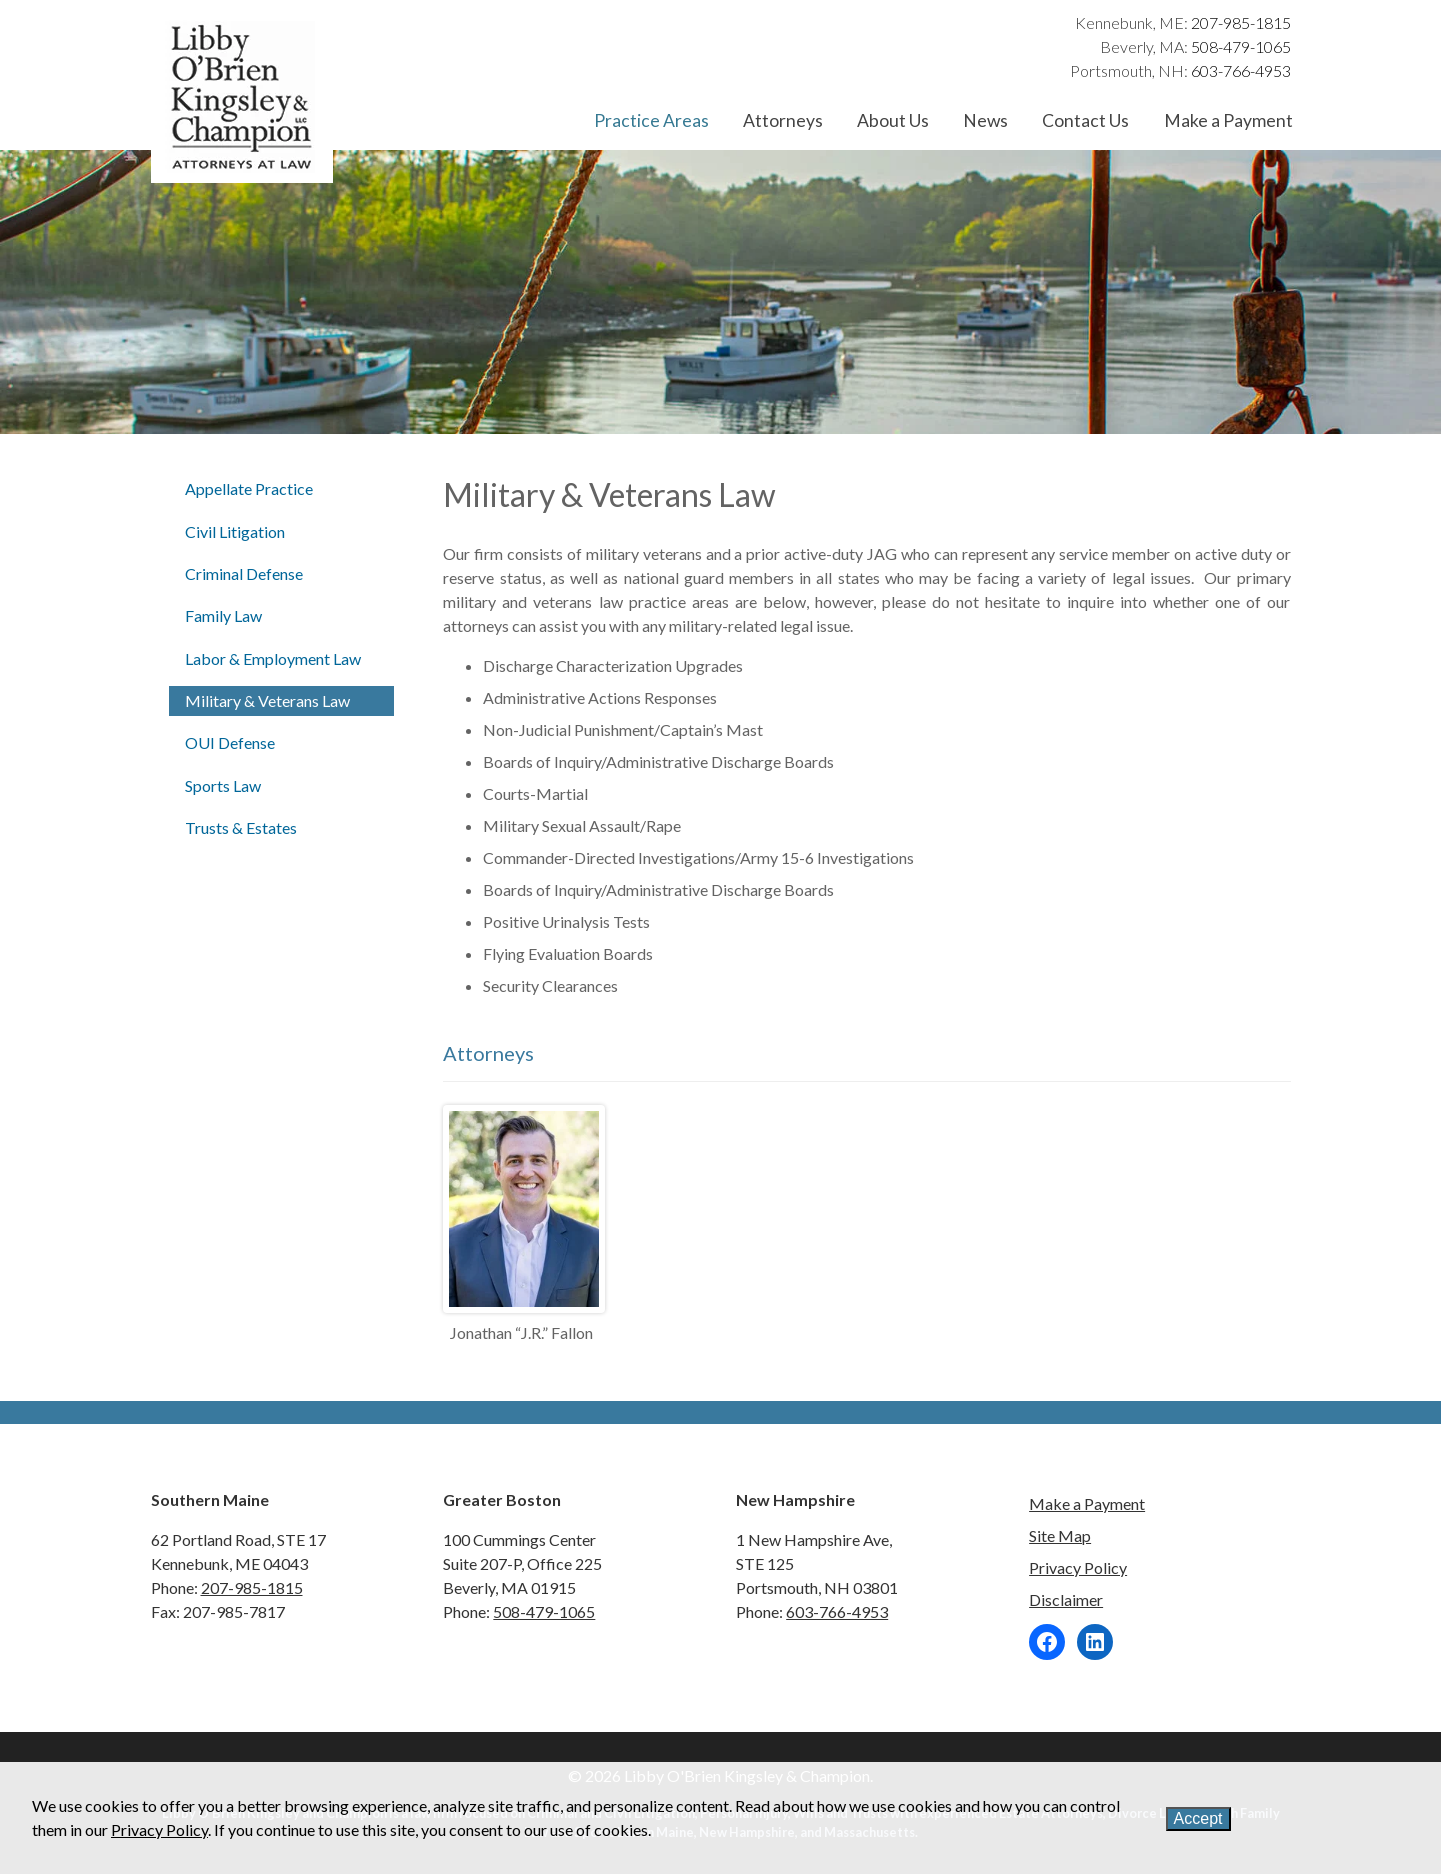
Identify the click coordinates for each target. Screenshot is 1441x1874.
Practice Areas (651, 120)
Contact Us (1085, 120)
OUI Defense (230, 742)
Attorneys (783, 120)
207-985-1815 (1241, 22)
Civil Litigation (235, 531)
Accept (1198, 1818)
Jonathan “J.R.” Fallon (521, 1332)
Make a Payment (1228, 120)
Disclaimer (1066, 1599)
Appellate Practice (249, 488)
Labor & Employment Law (273, 658)
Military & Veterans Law (267, 700)
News (985, 120)
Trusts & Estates (241, 827)
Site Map (1060, 1535)
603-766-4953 (1241, 70)
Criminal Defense (244, 573)
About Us (893, 120)
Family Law (223, 615)
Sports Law (223, 785)
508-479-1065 (1241, 46)
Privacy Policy (1078, 1567)
